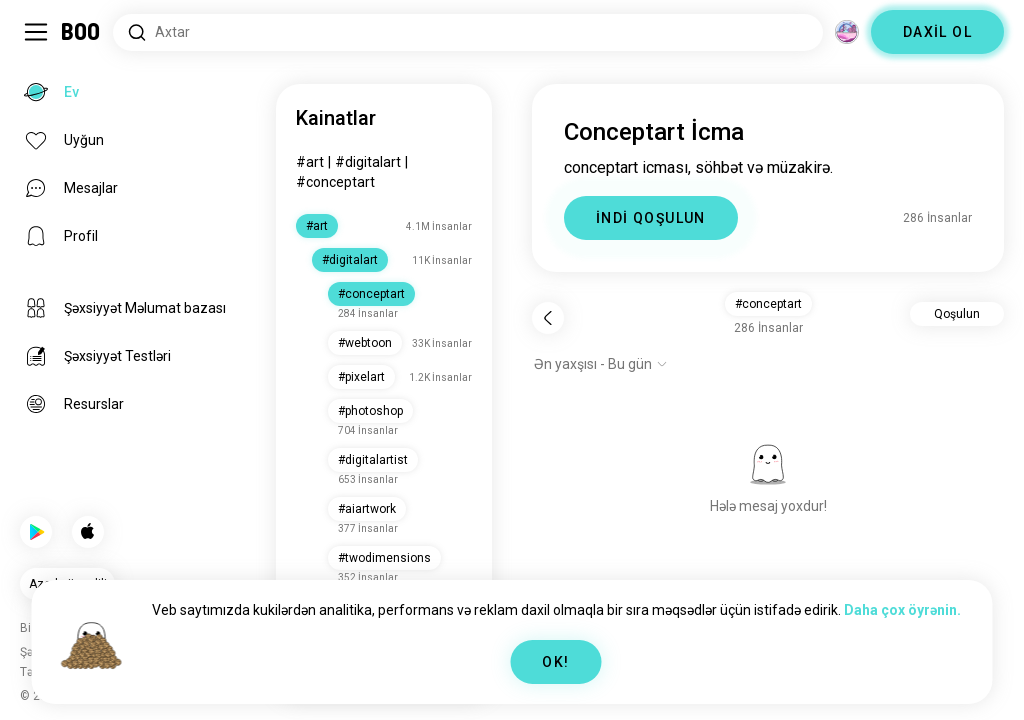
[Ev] (81, 32)
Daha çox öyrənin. (902, 610)
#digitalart (368, 162)
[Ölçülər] (847, 32)
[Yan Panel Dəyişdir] (36, 32)
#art (310, 162)
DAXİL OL (937, 32)
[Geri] (548, 318)
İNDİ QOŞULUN (651, 218)
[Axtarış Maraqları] (468, 32)
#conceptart (335, 182)
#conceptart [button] (768, 304)
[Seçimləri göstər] (601, 364)
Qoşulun (957, 314)
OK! (555, 662)
